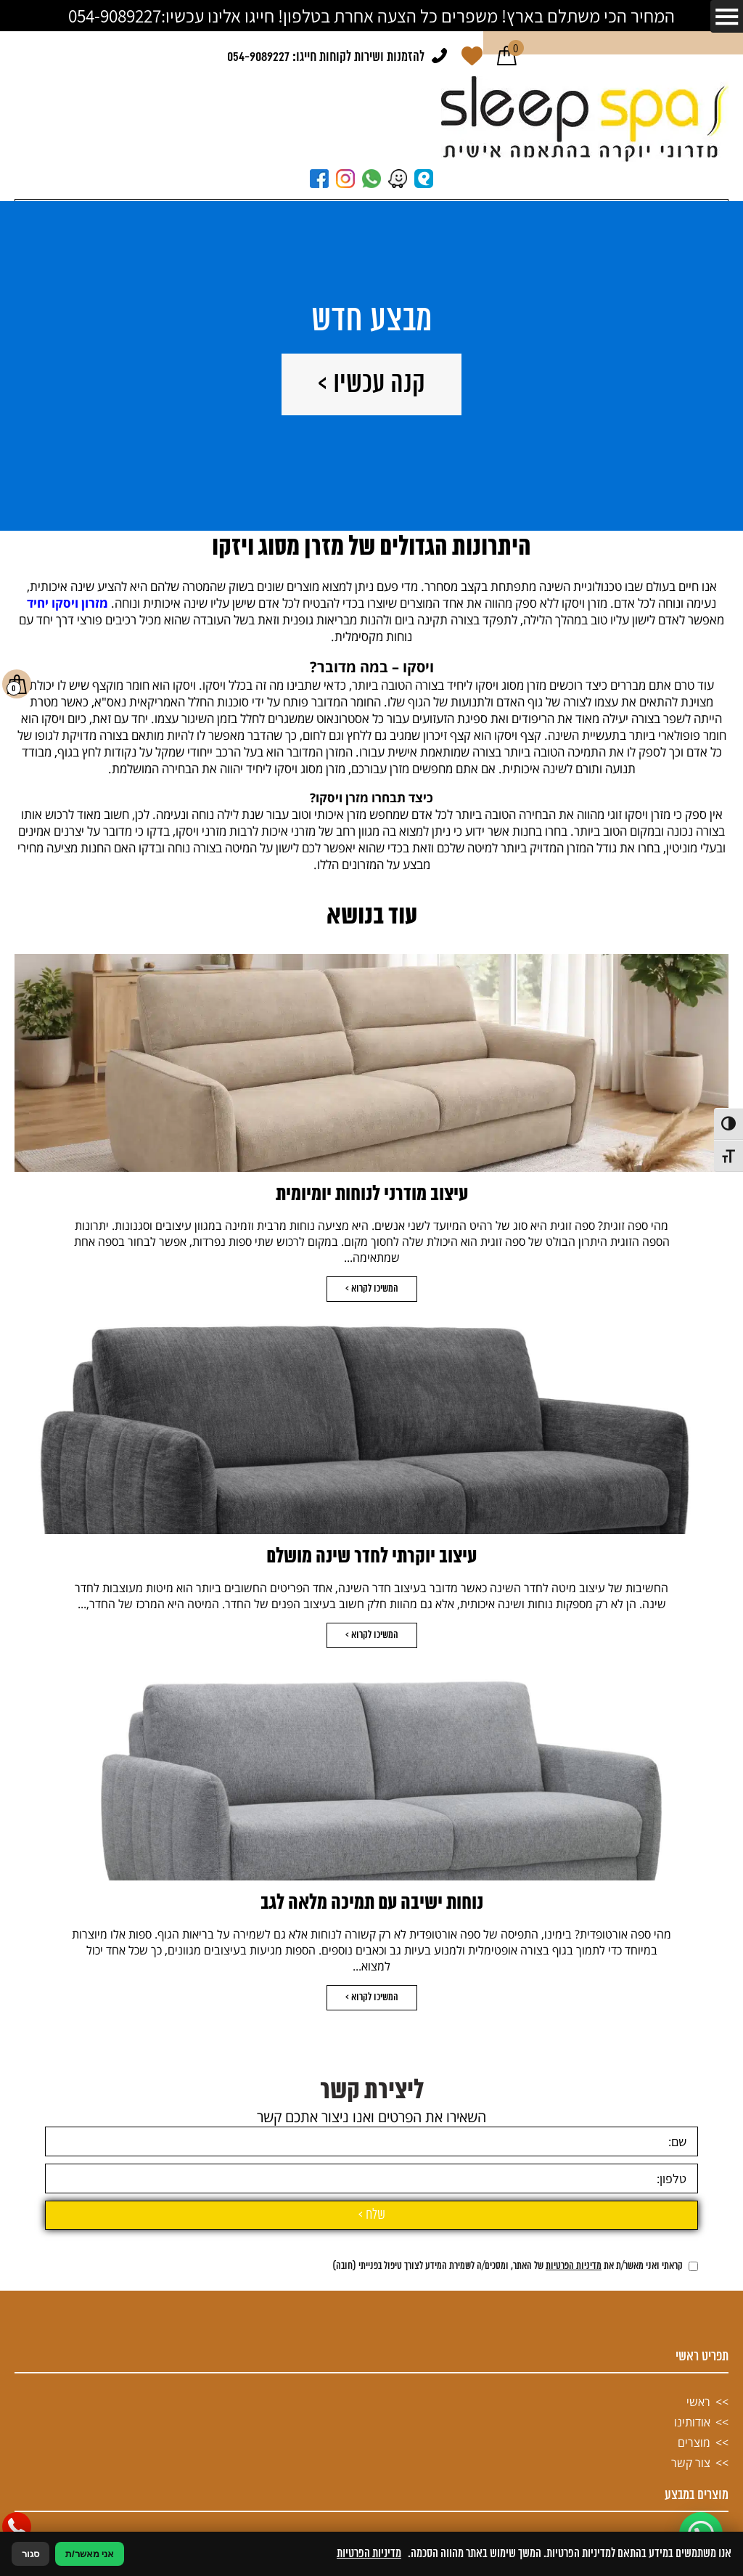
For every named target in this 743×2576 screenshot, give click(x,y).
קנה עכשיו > (371, 384)
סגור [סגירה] (30, 2553)
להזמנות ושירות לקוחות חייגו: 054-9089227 (325, 57)
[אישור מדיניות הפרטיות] (693, 2375)
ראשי (698, 2511)
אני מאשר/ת (89, 2553)
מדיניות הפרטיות (574, 2375)
